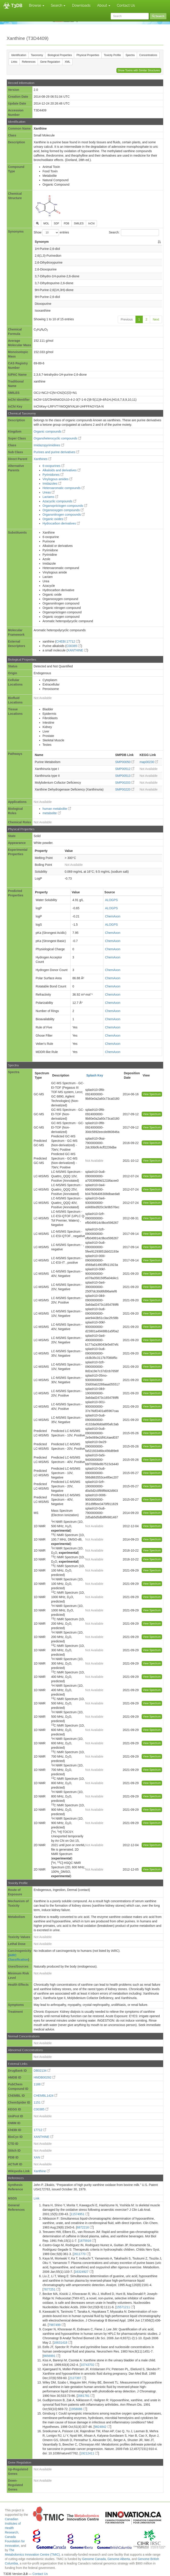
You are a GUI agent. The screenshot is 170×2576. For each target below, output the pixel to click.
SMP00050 (124, 762)
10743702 (89, 2364)
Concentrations (148, 55)
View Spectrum (152, 1094)
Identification (18, 55)
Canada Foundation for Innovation (15, 2541)
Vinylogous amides (57, 479)
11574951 (79, 2214)
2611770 (81, 2254)
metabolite (51, 813)
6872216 (85, 2227)
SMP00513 (124, 775)
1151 (39, 2102)
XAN (39, 2157)
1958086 (78, 2409)
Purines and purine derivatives (56, 452)
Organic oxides (54, 519)
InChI (91, 223)
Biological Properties (60, 55)
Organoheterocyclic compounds (57, 438)
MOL (46, 223)
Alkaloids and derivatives (61, 470)
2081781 (85, 2395)
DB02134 (42, 2070)
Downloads (81, 5)
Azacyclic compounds (59, 501)
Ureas (48, 492)
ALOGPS (111, 900)
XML (67, 61)
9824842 (102, 2426)
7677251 (51, 2289)
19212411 (89, 2453)
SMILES (79, 223)
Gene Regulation (50, 61)
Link (36, 2198)
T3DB (16, 5)
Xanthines (42, 459)
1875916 (87, 2240)
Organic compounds (49, 431)
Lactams (50, 497)
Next (156, 319)
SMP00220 (124, 789)
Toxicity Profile (112, 55)
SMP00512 (124, 769)
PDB (66, 223)
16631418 (62, 2342)
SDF (56, 223)
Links (14, 61)
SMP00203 (124, 782)
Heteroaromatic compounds (63, 488)
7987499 (56, 2325)
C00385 (73, 646)
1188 (39, 2084)
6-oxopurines (53, 466)
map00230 (148, 762)
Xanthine (42, 2171)
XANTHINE (77, 650)
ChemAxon (112, 916)
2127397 (77, 2378)
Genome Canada (94, 2559)
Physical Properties (87, 55)
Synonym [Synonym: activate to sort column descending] (42, 241)
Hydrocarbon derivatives (61, 523)
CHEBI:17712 (67, 641)
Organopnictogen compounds (64, 505)
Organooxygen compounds (63, 510)
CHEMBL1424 (45, 2095)
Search (58, 5)
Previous (127, 319)
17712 (40, 2130)
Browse (36, 5)
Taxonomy (37, 55)
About (103, 5)
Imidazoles (51, 483)
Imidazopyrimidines (49, 445)
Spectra (130, 55)
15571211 (125, 2307)
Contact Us (126, 5)
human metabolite (56, 808)
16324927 (84, 2271)
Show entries (51, 232)
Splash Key (94, 1075)
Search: (134, 232)
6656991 (51, 2356)
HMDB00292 (44, 2077)
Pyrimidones (53, 474)
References (28, 61)
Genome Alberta (119, 2559)
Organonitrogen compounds (63, 514)
